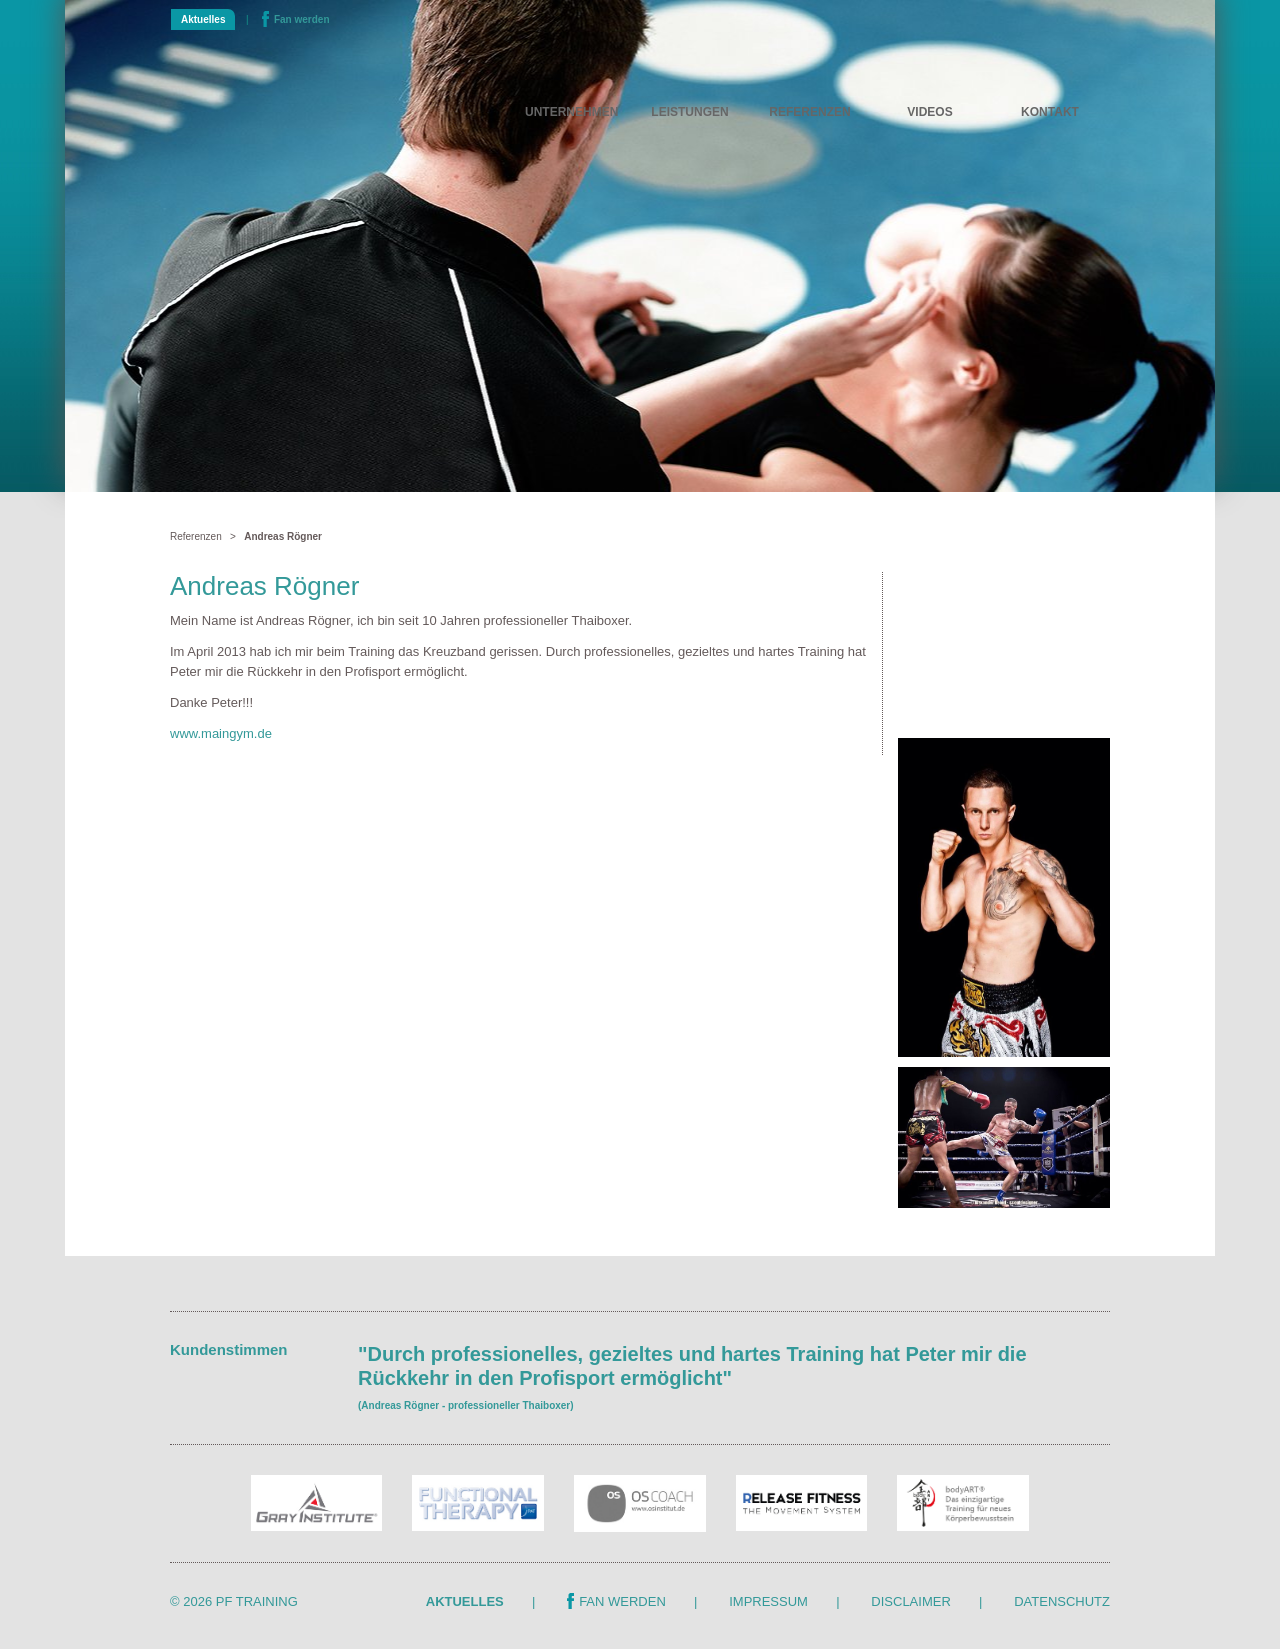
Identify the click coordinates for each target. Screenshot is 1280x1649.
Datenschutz (1062, 1601)
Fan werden (296, 19)
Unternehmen (571, 112)
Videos (929, 112)
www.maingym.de (221, 733)
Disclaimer (910, 1601)
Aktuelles (203, 19)
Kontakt (1050, 112)
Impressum (768, 1601)
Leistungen (689, 112)
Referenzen (809, 112)
